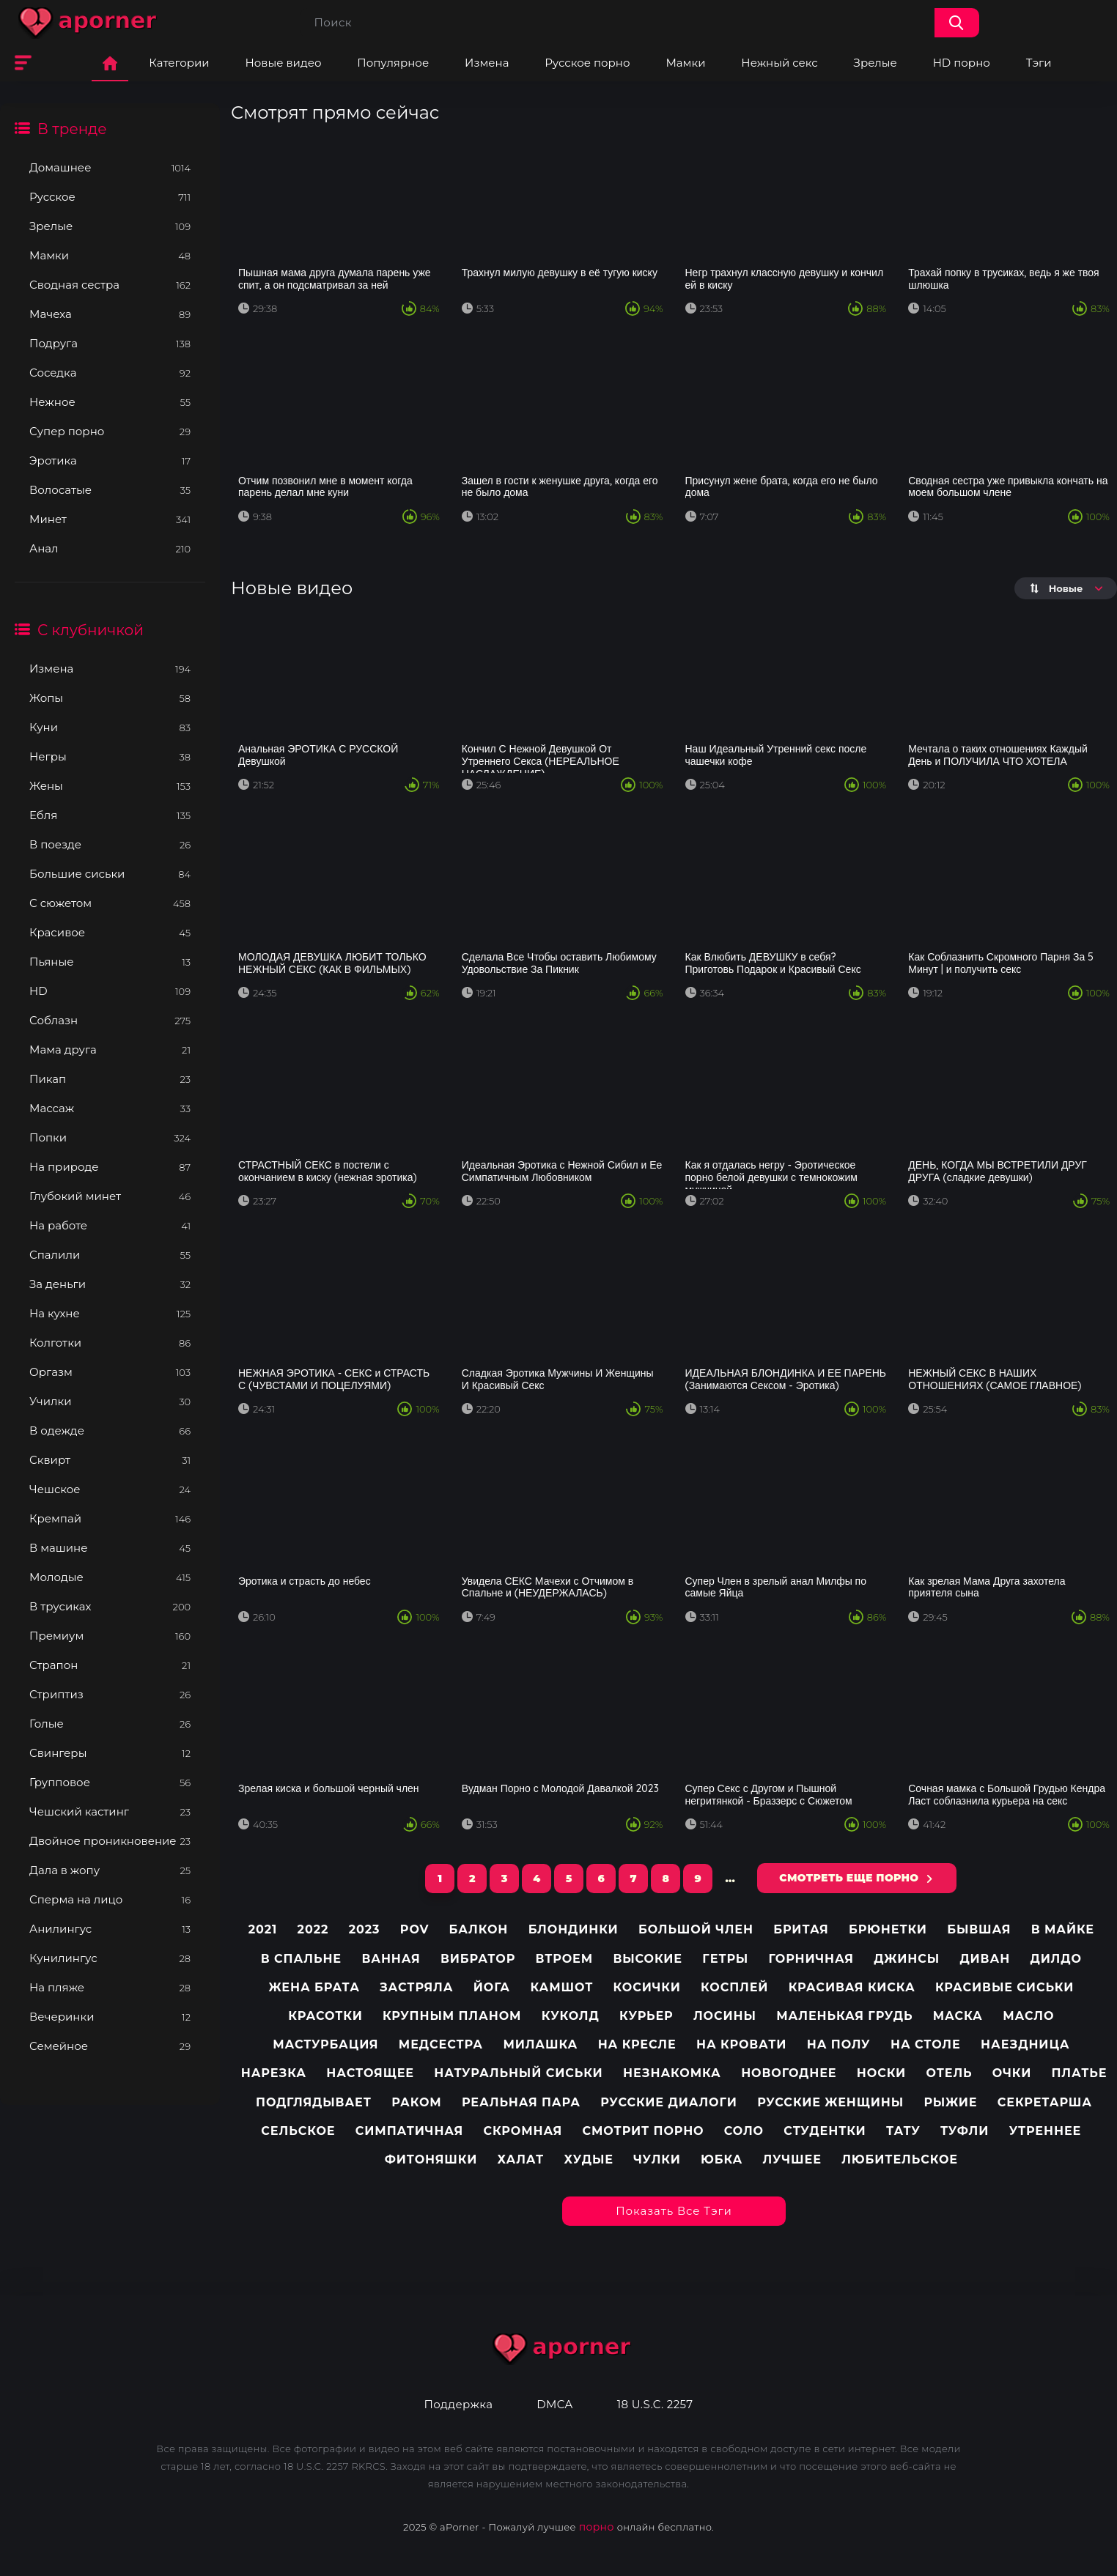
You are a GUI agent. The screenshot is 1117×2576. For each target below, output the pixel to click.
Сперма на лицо (110, 1899)
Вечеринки (110, 2017)
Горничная (811, 1959)
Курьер (646, 2016)
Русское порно (587, 63)
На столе (926, 2044)
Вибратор (477, 1959)
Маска (958, 2016)
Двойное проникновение (110, 1841)
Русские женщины (830, 2102)
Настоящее (370, 2073)
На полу (839, 2044)
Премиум (110, 1636)
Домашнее (110, 167)
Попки (110, 1137)
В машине (110, 1548)
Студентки (825, 2131)
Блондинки (573, 1929)
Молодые (110, 1577)
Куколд (571, 2016)
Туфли (964, 2131)
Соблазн (110, 1020)
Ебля (110, 815)
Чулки (656, 2159)
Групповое (110, 1782)
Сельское (298, 2131)
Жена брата (313, 1987)
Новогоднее (788, 2073)
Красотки (325, 2016)
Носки (881, 2073)
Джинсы (907, 1959)
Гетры (725, 1959)
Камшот (561, 1987)
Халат (521, 2159)
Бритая (800, 1929)
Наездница (1025, 2044)
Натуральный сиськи (518, 2073)
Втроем (565, 1959)
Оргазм (110, 1372)
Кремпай (110, 1518)
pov (414, 1929)
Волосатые (110, 490)
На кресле (637, 2044)
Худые (588, 2159)
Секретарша (1045, 2102)
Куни (110, 727)
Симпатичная (409, 2131)
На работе (110, 1225)
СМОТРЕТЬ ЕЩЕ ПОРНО (848, 1877)
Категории (179, 63)
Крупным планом (452, 2016)
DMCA (554, 2404)
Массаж (110, 1108)
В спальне (301, 1959)
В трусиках (110, 1606)
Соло (744, 2131)
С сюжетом (110, 903)
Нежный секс (779, 63)
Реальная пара (521, 2102)
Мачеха (110, 314)
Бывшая (979, 1929)
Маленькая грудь (844, 2016)
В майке (1062, 1929)
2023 (364, 1929)
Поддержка (458, 2404)
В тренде (72, 129)
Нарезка (273, 2073)
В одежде (110, 1430)
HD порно (961, 63)
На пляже (110, 1987)
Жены (110, 786)
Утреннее (1045, 2131)
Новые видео (284, 63)
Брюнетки (888, 1929)
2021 (263, 1929)
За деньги (110, 1284)
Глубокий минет (110, 1196)
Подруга (110, 343)
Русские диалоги (668, 2102)
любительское (899, 2159)
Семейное (110, 2046)
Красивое (110, 932)
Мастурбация (325, 2044)
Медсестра (441, 2044)
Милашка (540, 2044)
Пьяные (110, 962)
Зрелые (875, 63)
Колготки (110, 1343)
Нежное (110, 402)
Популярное (393, 63)
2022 (313, 1929)
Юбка (721, 2159)
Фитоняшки (431, 2159)
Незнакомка (672, 2073)
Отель (949, 2073)
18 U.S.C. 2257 (655, 2404)
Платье (1079, 2073)
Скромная (522, 2131)
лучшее (792, 2159)
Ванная (390, 1959)
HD (110, 991)
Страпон (110, 1665)
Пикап (110, 1079)
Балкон (479, 1929)
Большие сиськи (110, 874)
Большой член (695, 1929)
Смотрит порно (643, 2131)
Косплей (734, 1987)
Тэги (1039, 63)
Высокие (647, 1959)
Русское (110, 197)
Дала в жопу (110, 1870)
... (730, 1878)
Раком (416, 2102)
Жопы (110, 698)
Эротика (110, 460)
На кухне (110, 1313)
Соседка (110, 373)
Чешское (110, 1489)
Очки (1011, 2073)
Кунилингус (110, 1958)
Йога (491, 1987)
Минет (110, 519)
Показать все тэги (673, 2211)
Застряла (416, 1987)
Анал (110, 548)
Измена (487, 63)
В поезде (110, 844)
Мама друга (110, 1049)
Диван (984, 1959)
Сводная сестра (110, 285)
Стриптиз (110, 1694)
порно (596, 2527)
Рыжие (951, 2102)
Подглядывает (314, 2102)
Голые (110, 1724)
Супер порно (110, 431)
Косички (647, 1987)
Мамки (685, 63)
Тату (903, 2131)
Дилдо (1055, 1959)
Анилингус (110, 1929)
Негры (110, 756)
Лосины (724, 2016)
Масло (1028, 2016)
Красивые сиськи (1004, 1987)
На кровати (741, 2044)
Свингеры (110, 1753)
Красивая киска (852, 1987)
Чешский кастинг (110, 1811)
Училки (110, 1401)
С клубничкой (90, 630)
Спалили (110, 1255)
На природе (110, 1167)
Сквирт (110, 1460)
